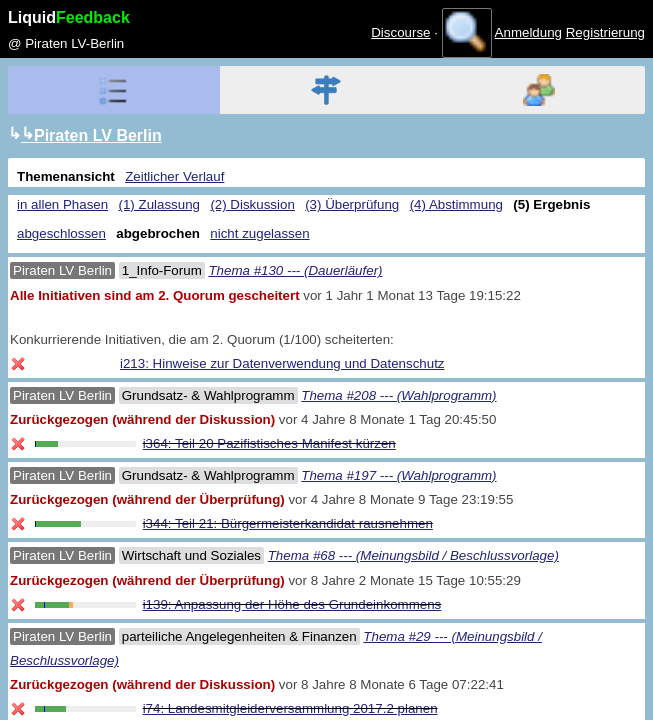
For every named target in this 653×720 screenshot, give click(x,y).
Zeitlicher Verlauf (174, 176)
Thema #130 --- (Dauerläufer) (295, 270)
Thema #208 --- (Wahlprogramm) (398, 395)
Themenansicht (66, 176)
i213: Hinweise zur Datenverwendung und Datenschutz (282, 363)
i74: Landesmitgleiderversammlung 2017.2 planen (290, 708)
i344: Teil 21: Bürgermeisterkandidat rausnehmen (288, 523)
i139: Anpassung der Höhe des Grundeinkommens (292, 604)
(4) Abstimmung (456, 204)
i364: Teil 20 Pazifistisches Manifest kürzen (269, 443)
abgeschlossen (61, 233)
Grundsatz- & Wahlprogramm (208, 395)
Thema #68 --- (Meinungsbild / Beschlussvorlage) (413, 555)
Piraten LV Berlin (62, 270)
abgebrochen (158, 233)
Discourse (400, 32)
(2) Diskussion (252, 204)
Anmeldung (528, 32)
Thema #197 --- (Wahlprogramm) (398, 475)
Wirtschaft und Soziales (191, 555)
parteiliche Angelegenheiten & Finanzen (239, 636)
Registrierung (605, 32)
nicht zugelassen (259, 233)
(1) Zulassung (160, 204)
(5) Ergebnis (551, 204)
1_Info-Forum (162, 270)
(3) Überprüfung (352, 204)
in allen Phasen (62, 204)
